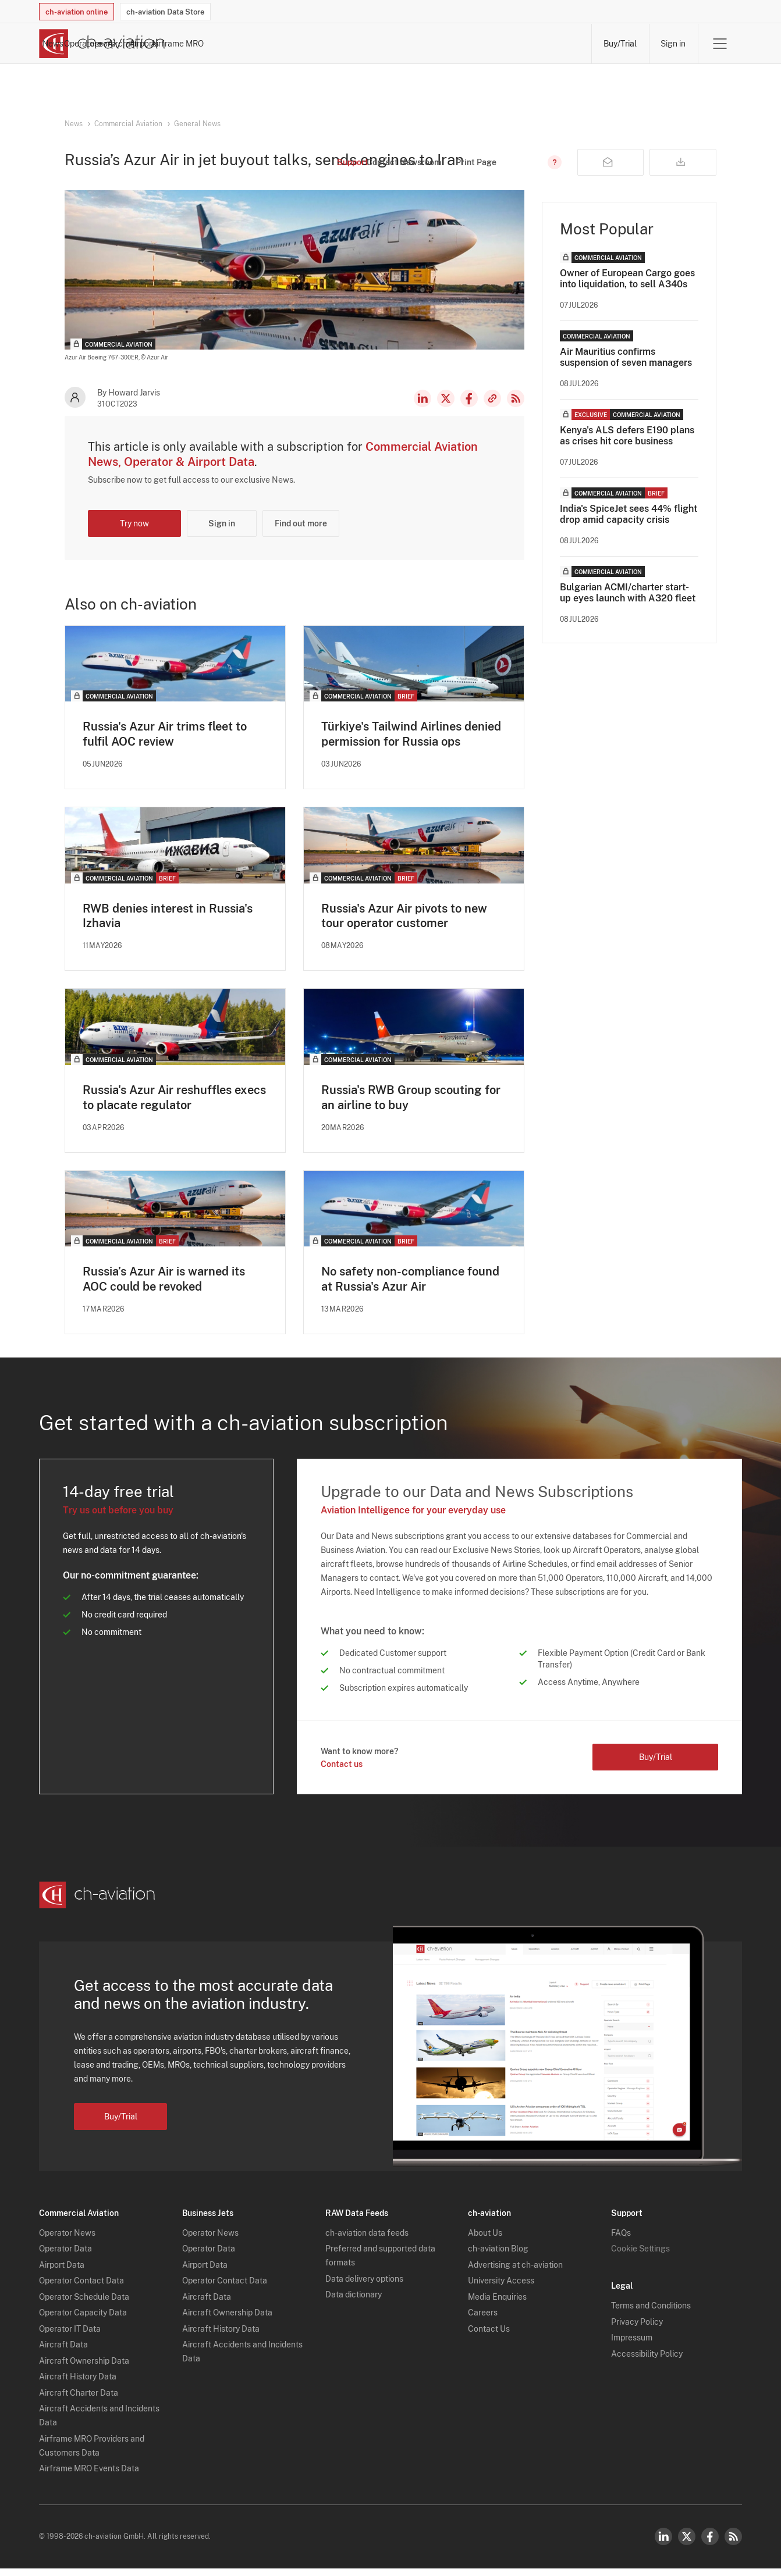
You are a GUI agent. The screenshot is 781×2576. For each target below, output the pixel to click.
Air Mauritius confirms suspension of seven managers (626, 369)
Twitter (686, 2544)
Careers (483, 2320)
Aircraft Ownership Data (84, 2368)
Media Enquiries (497, 2304)
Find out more (301, 535)
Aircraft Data (63, 2352)
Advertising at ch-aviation (515, 2272)
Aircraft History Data (77, 2384)
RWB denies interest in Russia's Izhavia (168, 928)
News (274, 43)
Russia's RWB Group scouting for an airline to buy (410, 1110)
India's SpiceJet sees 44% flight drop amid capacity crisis (628, 526)
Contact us (342, 1777)
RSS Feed (515, 410)
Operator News (67, 2240)
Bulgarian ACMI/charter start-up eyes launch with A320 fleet (627, 605)
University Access (501, 2288)
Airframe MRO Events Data (89, 2476)
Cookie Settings (640, 2256)
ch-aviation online (76, 12)
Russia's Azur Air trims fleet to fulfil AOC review (165, 746)
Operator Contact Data (81, 2288)
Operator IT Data (70, 2336)
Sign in (673, 43)
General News (197, 124)
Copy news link (492, 410)
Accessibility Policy (647, 2361)
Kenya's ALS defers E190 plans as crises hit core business (627, 448)
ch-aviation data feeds (367, 2240)
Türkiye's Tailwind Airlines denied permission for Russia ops (411, 746)
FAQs (621, 2240)
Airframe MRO (552, 43)
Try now (134, 535)
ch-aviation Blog (498, 2256)
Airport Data (61, 2272)
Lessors (382, 43)
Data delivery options (364, 2286)
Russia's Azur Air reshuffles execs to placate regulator (174, 1110)
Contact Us (489, 2336)
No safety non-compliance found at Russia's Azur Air (410, 1292)
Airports (488, 43)
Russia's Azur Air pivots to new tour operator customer (404, 928)
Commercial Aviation (128, 124)
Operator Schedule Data (84, 2304)
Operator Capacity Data (83, 2320)
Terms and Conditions (651, 2313)
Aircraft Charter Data (78, 2400)
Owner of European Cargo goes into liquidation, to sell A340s (627, 291)
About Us (485, 2240)
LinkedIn (422, 410)
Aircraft (435, 43)
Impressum (631, 2345)
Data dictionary (353, 2302)
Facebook (469, 410)
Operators (326, 43)
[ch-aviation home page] (102, 43)
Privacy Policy (637, 2329)
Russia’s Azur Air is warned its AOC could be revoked (164, 1292)
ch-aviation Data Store (165, 12)
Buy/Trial (619, 43)
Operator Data (65, 2256)
